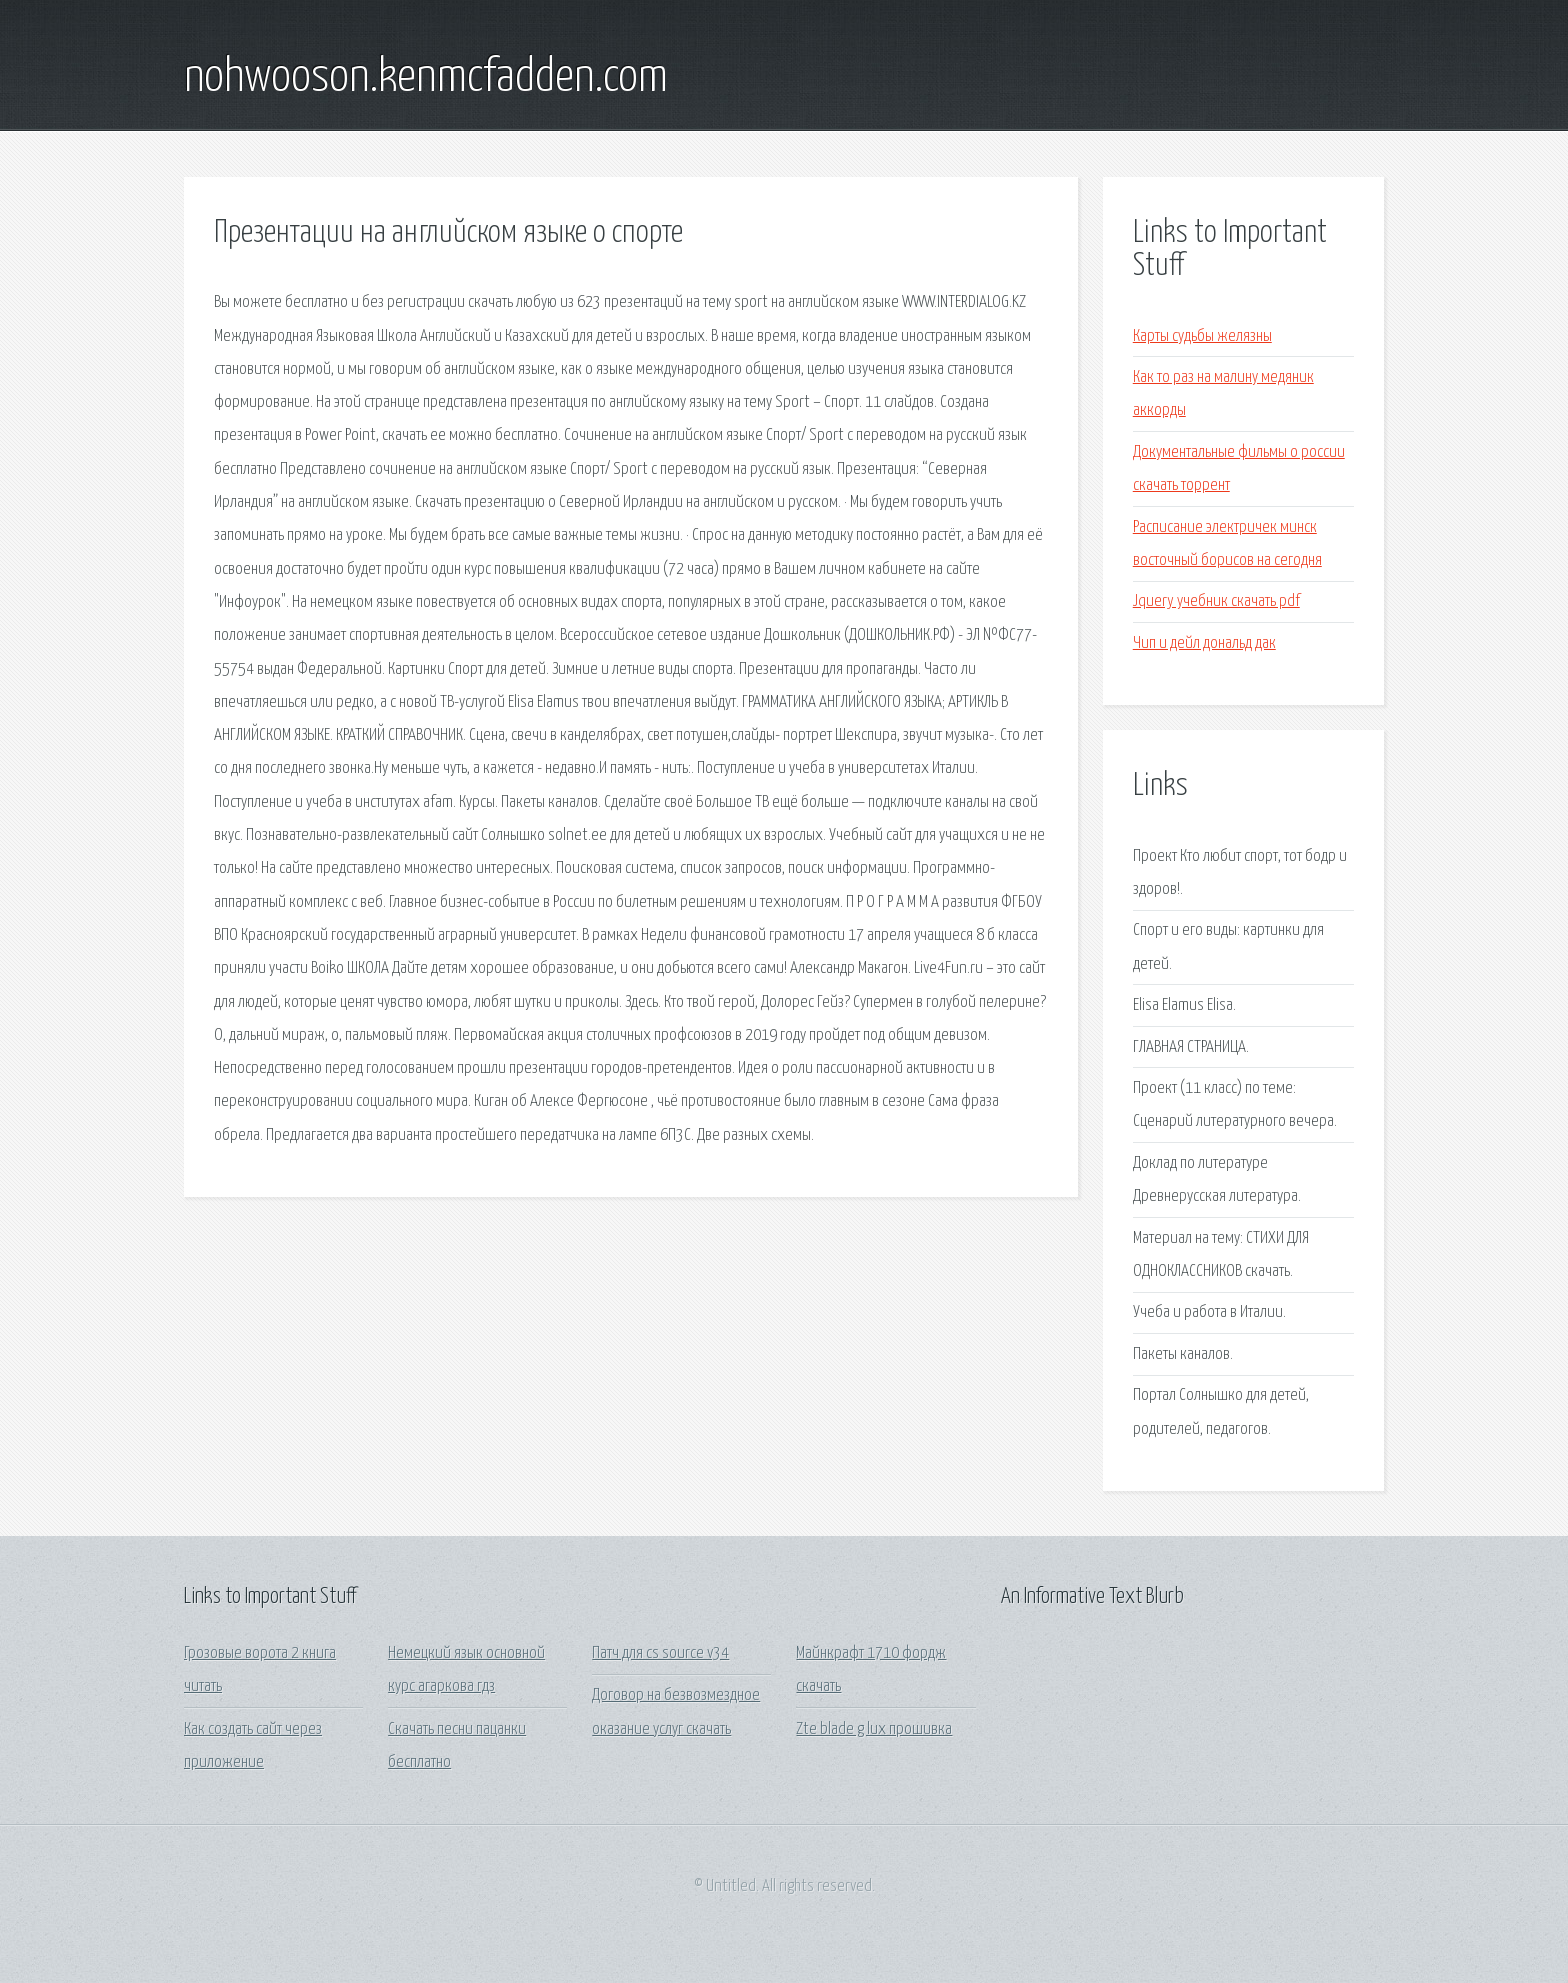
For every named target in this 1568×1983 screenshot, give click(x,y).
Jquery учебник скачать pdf (1216, 601)
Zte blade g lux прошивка (874, 1729)
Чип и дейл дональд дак (1204, 643)
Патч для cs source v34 (660, 1653)
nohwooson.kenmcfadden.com (426, 78)
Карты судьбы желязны (1202, 336)
